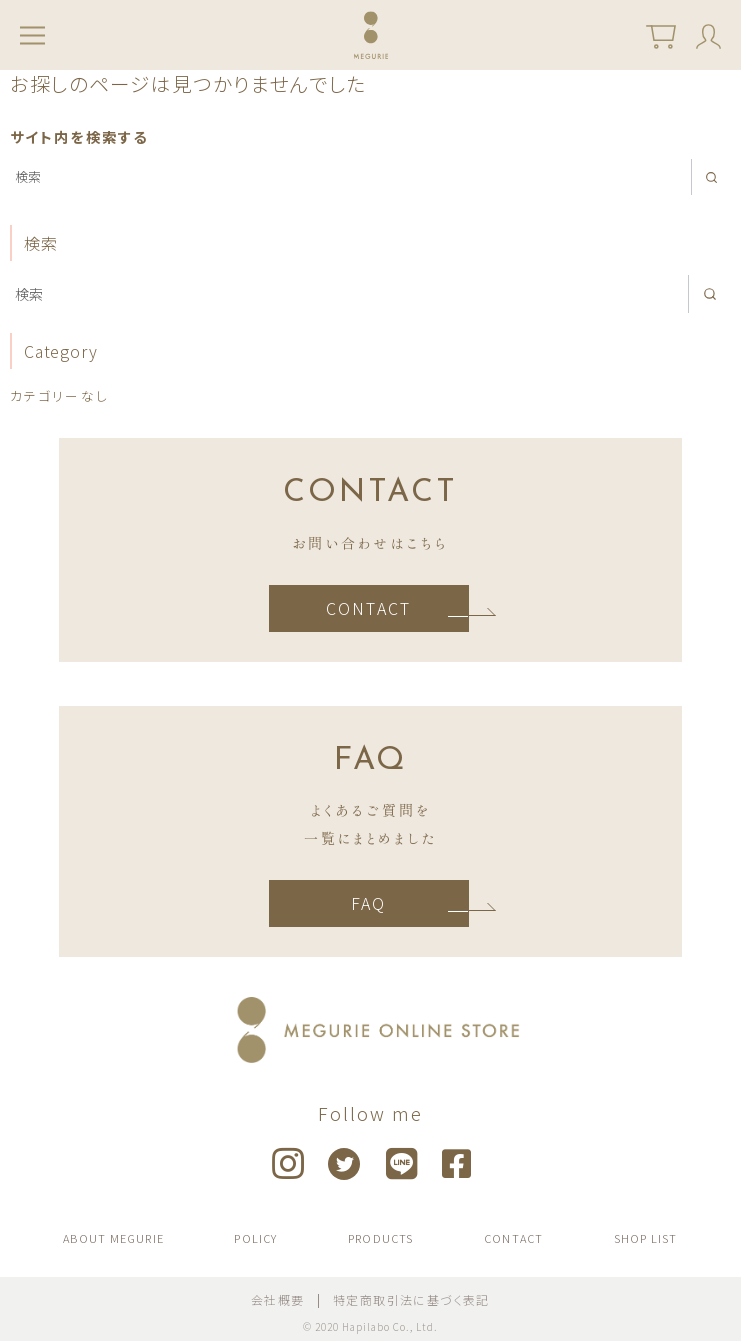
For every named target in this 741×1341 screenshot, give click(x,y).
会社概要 (278, 1299)
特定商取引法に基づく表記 (411, 1299)
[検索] (370, 177)
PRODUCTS (381, 1238)
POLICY (255, 1238)
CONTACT (368, 608)
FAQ (368, 903)
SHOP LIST (646, 1238)
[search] (711, 177)
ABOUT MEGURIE (113, 1238)
